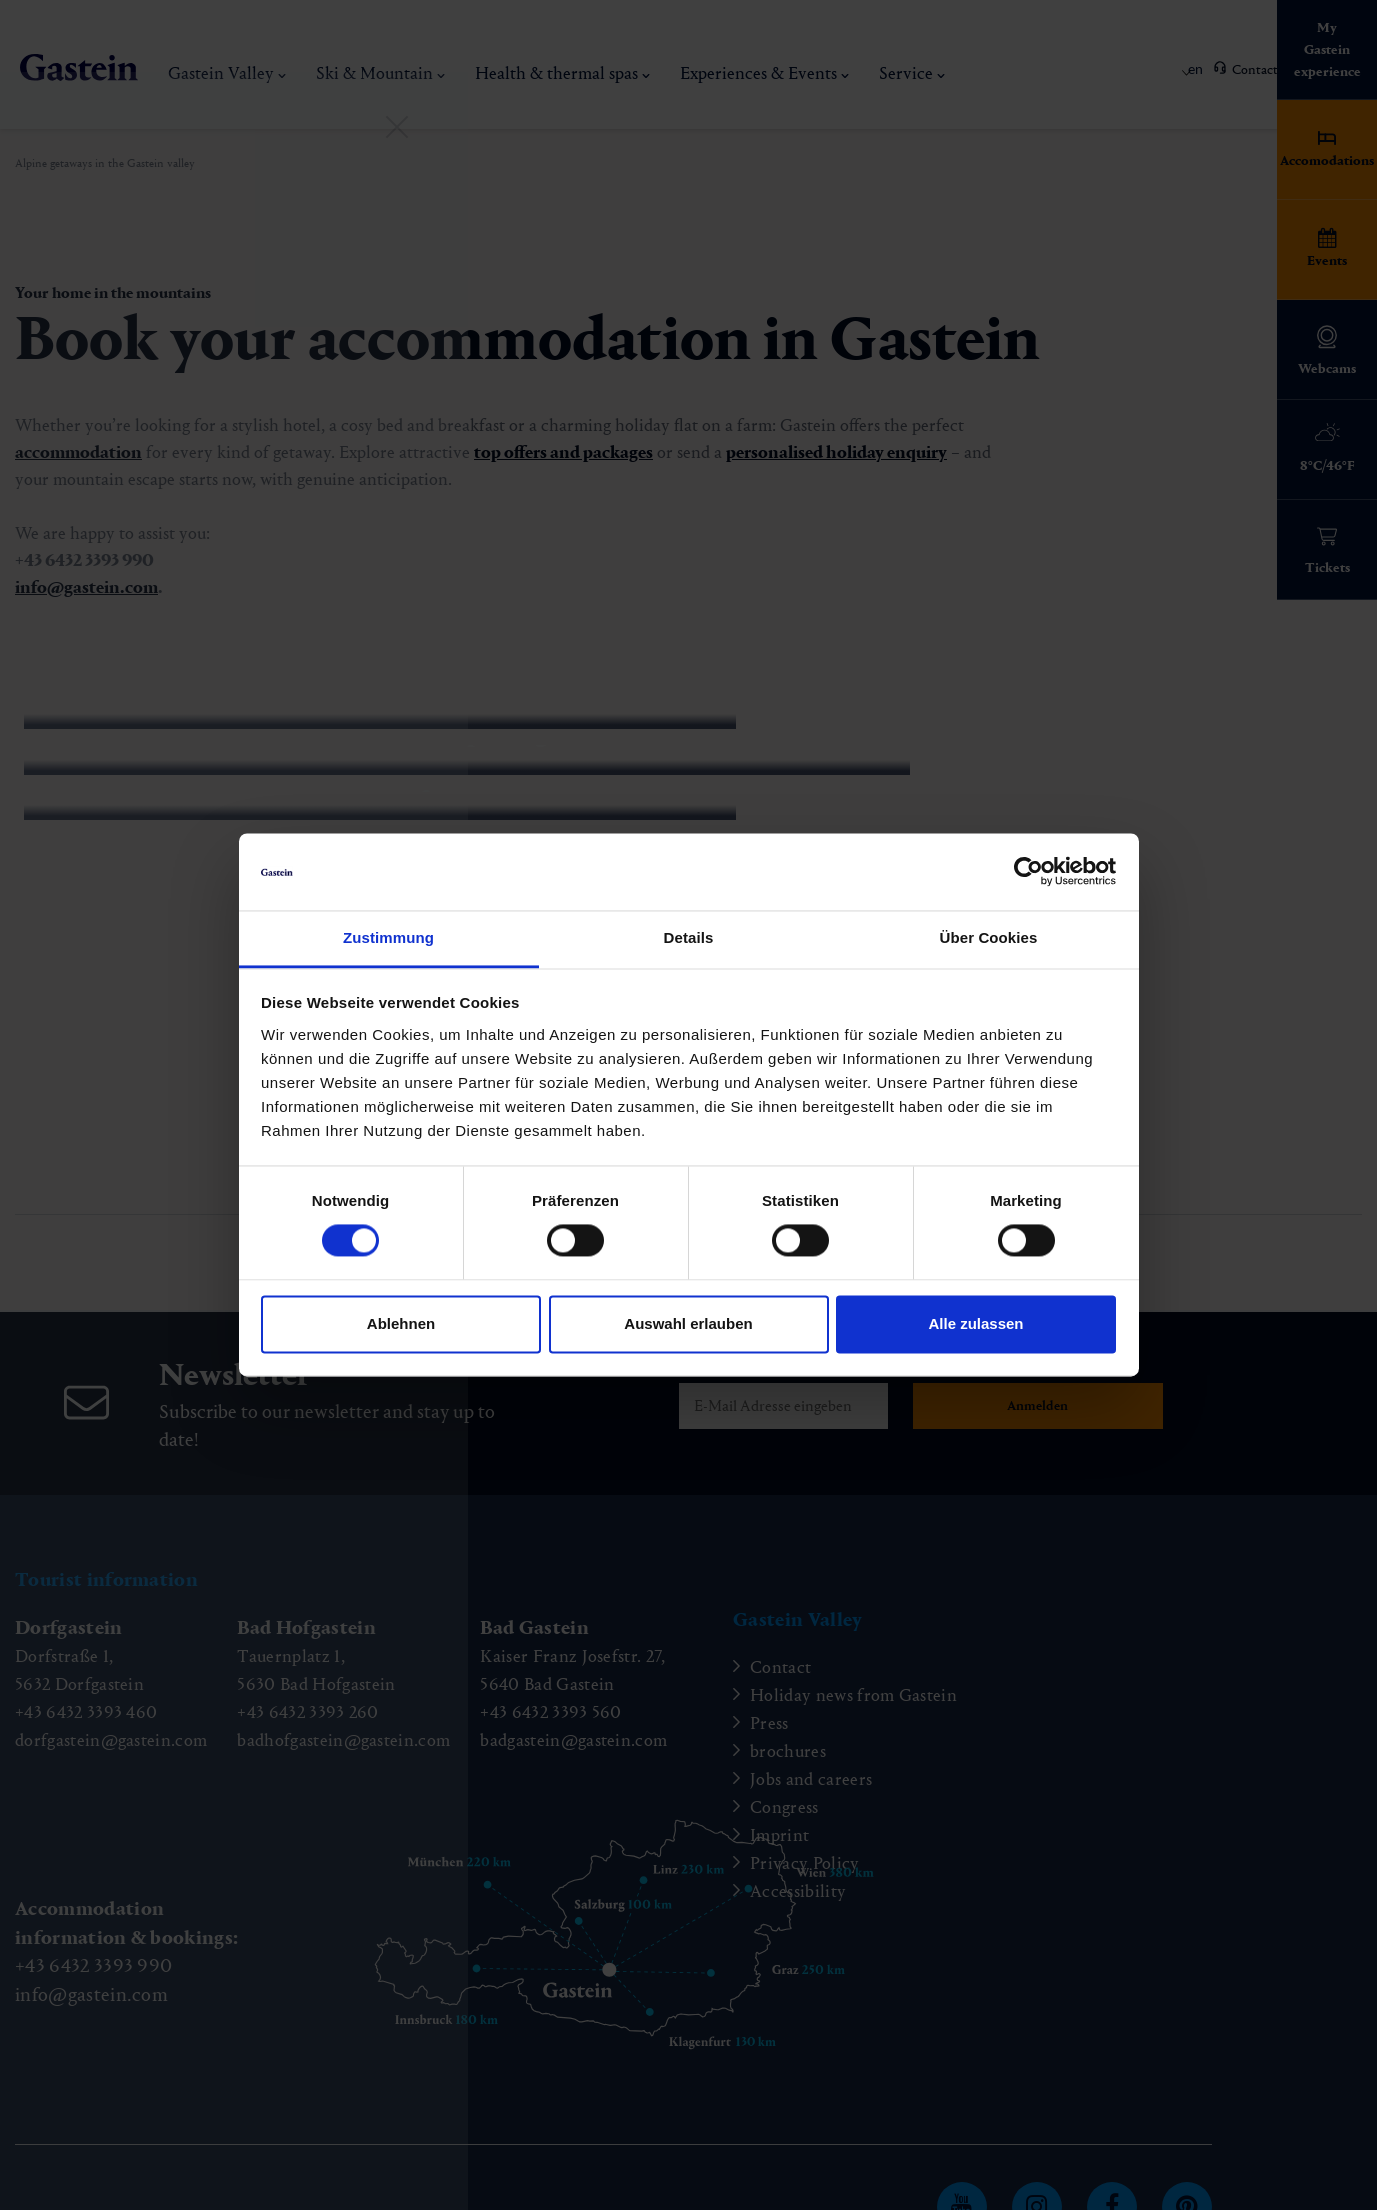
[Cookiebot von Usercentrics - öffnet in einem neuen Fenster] (1028, 872)
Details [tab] (689, 937)
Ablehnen (401, 1323)
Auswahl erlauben (688, 1323)
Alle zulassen (975, 1323)
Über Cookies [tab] (989, 937)
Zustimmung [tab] (388, 937)
